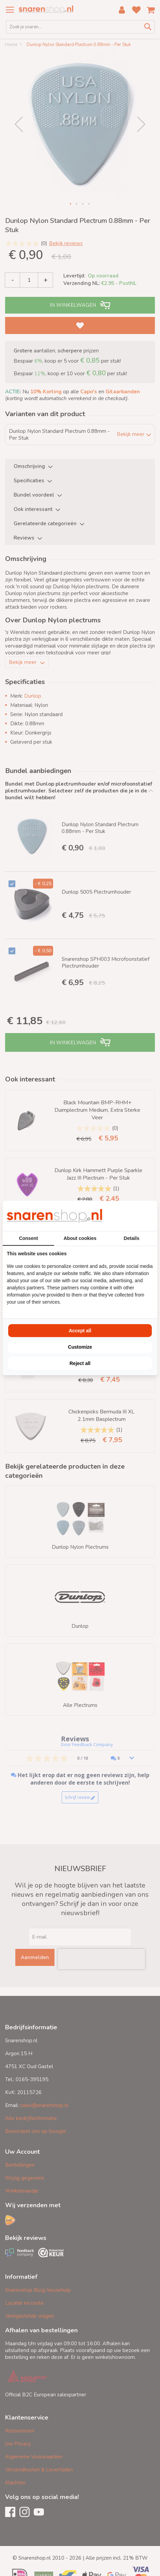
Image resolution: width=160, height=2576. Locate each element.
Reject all (79, 1363)
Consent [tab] (28, 1238)
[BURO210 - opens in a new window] (127, 1216)
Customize (80, 1347)
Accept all (80, 1330)
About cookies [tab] (80, 1238)
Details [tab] (131, 1238)
